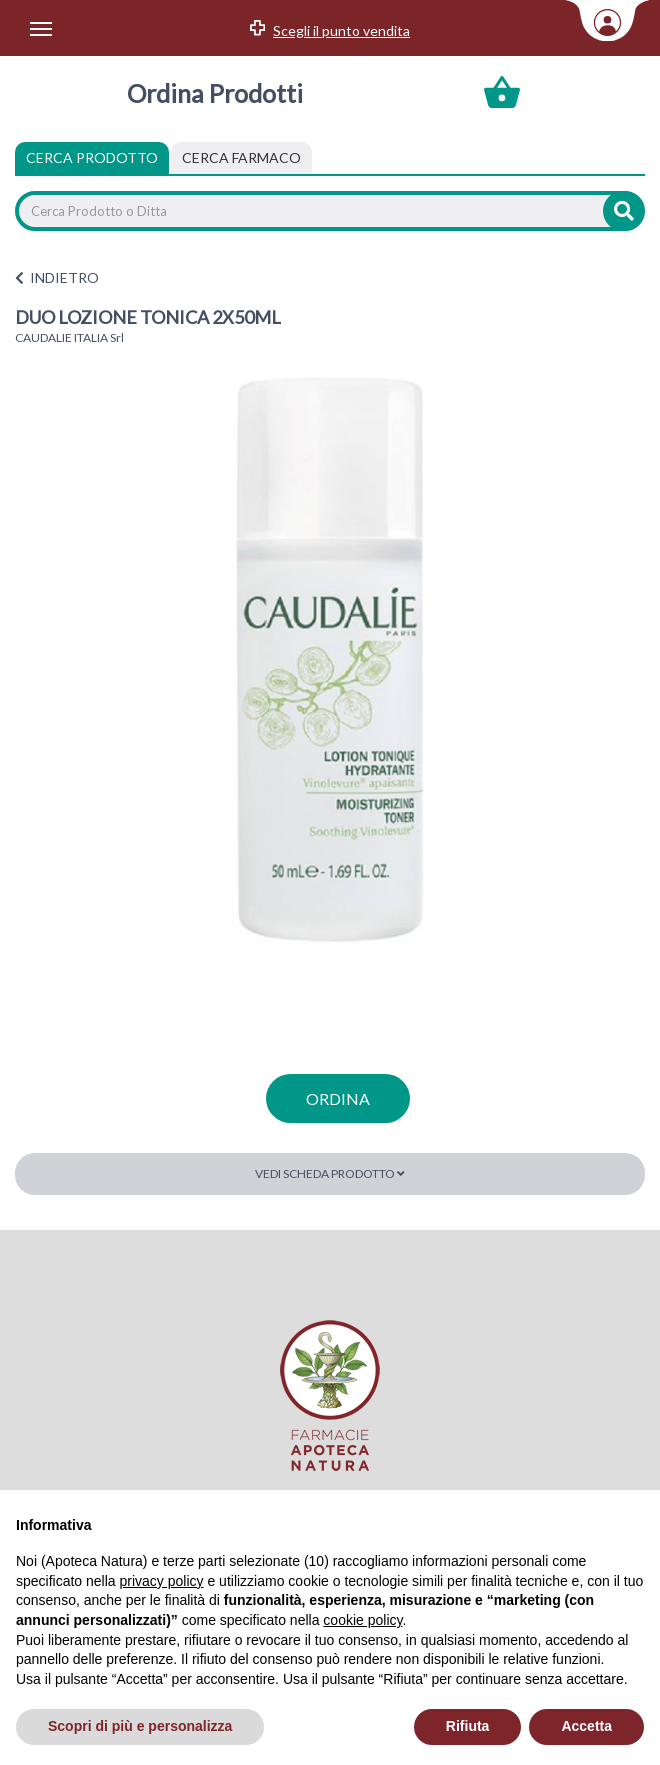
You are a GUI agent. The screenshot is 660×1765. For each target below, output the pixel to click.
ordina (338, 1098)
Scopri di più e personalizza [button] (140, 1726)
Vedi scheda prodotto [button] (330, 1173)
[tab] (241, 158)
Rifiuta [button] (468, 1726)
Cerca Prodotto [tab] (92, 157)
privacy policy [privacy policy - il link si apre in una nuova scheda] (162, 1581)
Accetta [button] (586, 1726)
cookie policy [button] (362, 1620)
